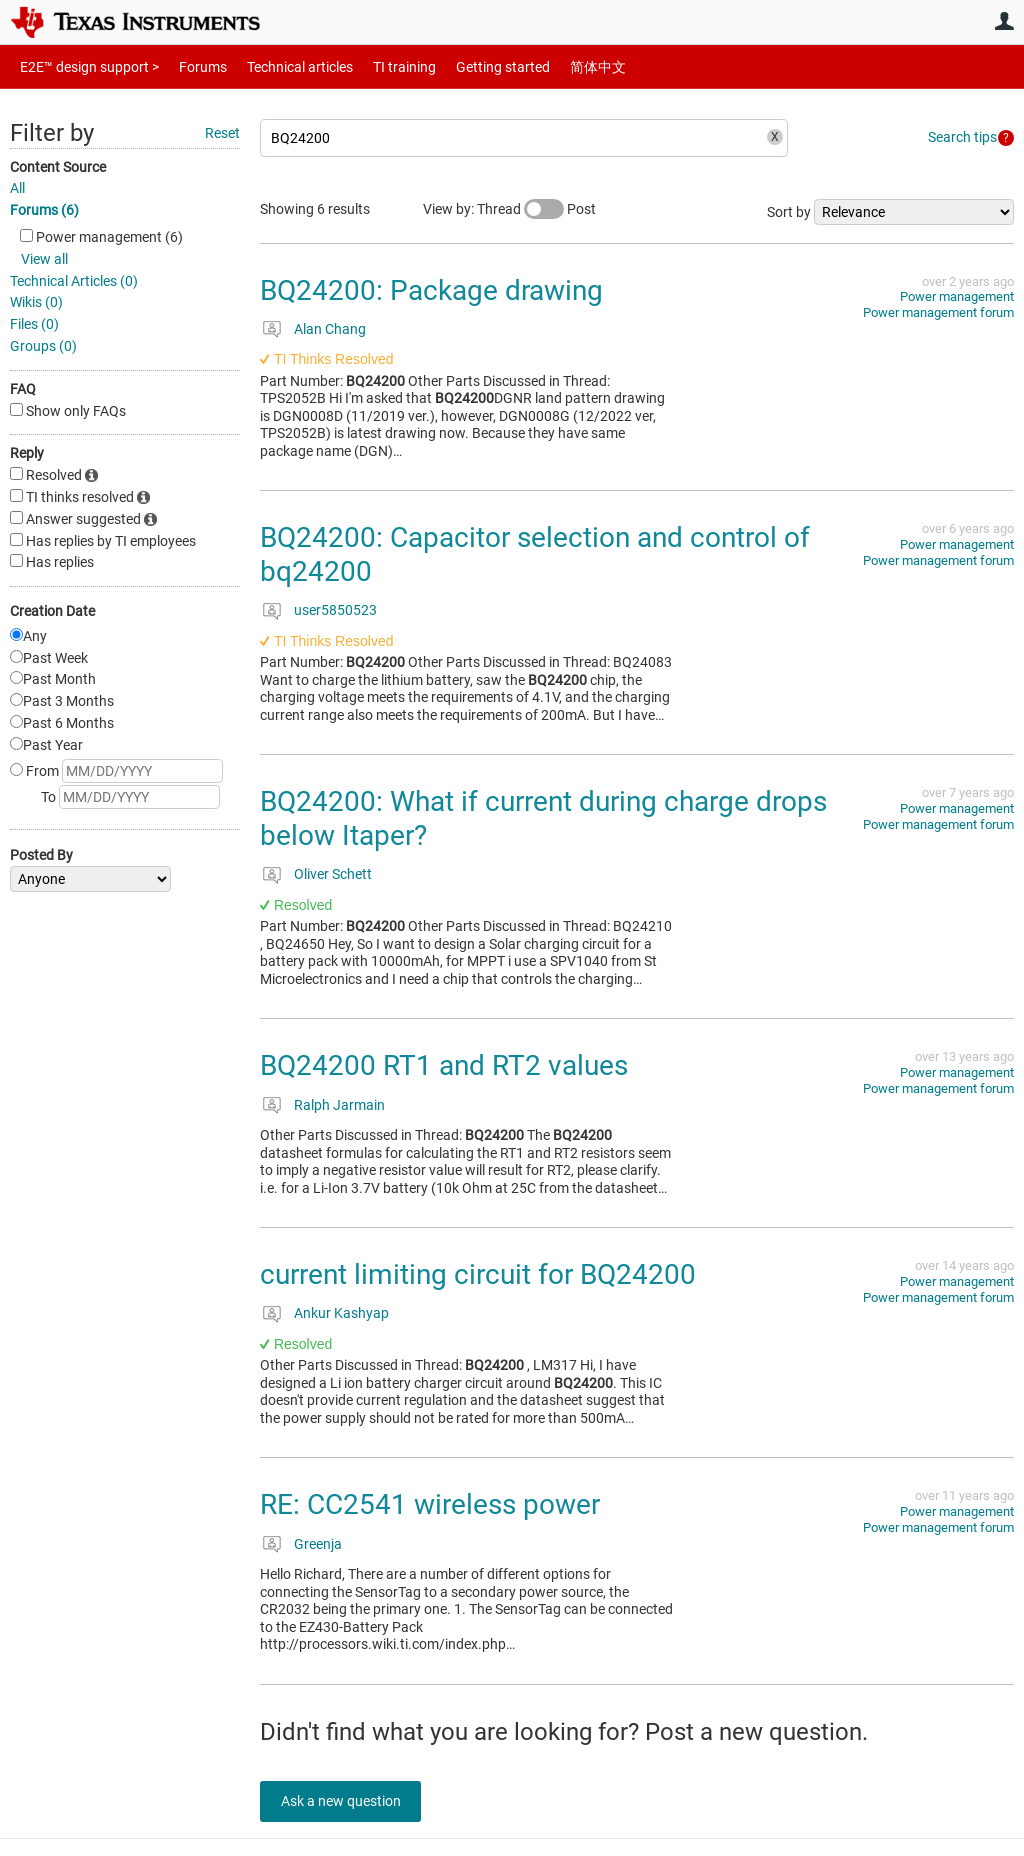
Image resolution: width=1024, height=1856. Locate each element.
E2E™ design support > (83, 66)
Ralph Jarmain (339, 1105)
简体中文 (556, 66)
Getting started (468, 66)
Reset (222, 133)
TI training (377, 66)
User (1004, 21)
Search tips (962, 137)
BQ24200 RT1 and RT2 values (444, 1065)
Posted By (41, 855)
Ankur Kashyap (341, 1313)
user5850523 (335, 610)
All (17, 188)
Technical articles (279, 66)
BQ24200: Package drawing (431, 290)
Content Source (58, 167)
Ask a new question (350, 1801)
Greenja (318, 1544)
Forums (187, 66)
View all (44, 259)
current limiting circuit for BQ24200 (478, 1274)
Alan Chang (330, 329)
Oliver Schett (333, 874)
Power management (957, 296)
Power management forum (938, 312)
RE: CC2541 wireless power (430, 1504)
